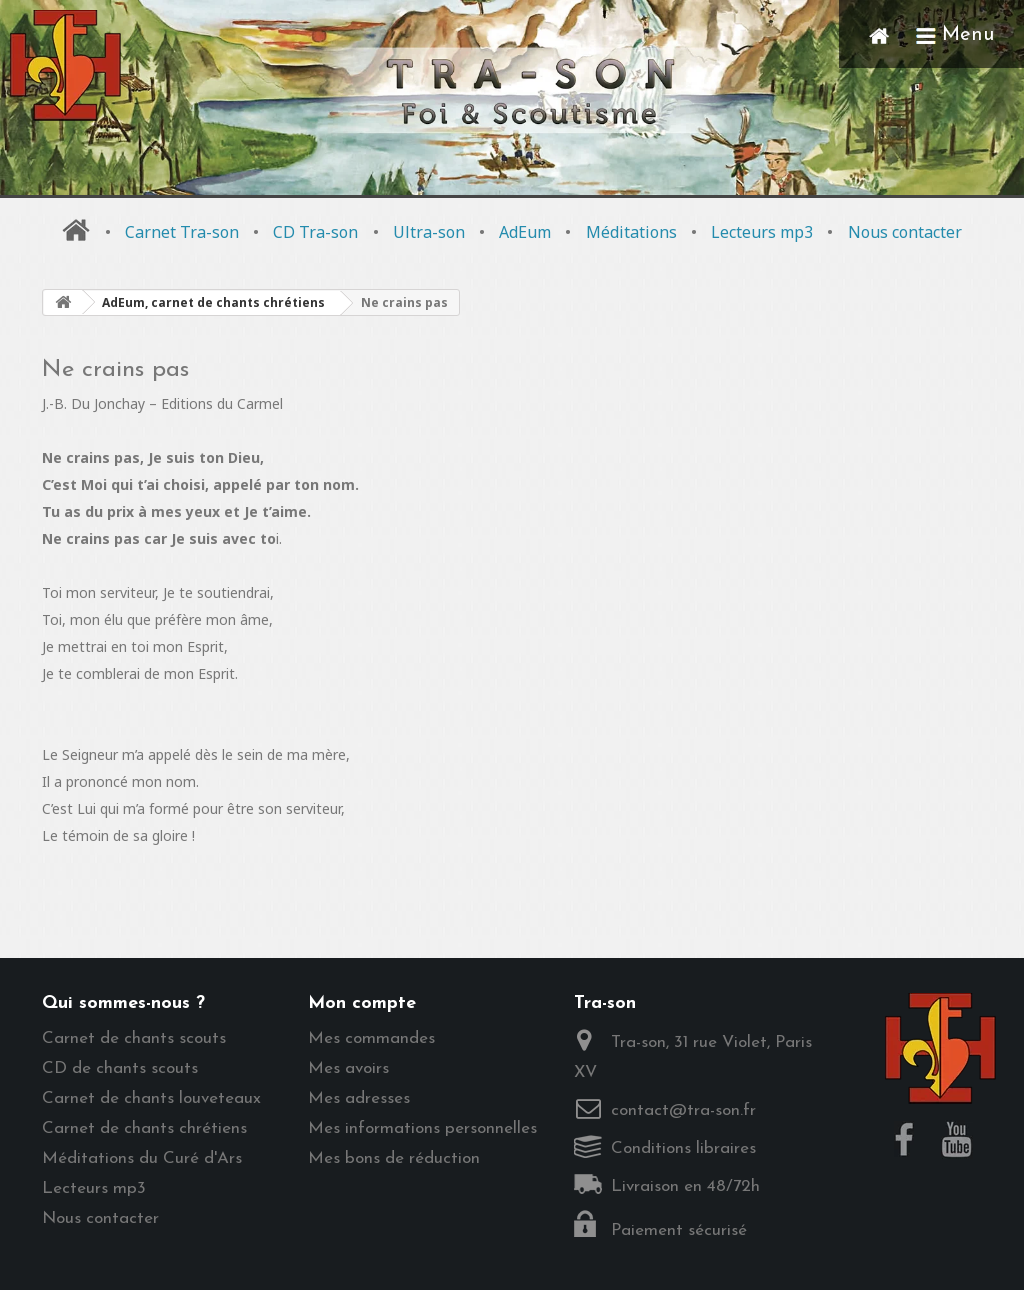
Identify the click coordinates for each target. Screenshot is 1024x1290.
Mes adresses (359, 1098)
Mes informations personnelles (422, 1128)
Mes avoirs (348, 1068)
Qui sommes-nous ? (123, 1003)
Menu (955, 34)
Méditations (631, 232)
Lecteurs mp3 (762, 232)
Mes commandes (371, 1038)
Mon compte (362, 1003)
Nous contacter (905, 232)
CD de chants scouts (120, 1068)
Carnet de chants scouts (134, 1038)
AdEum (525, 232)
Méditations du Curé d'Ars (142, 1158)
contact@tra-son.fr (683, 1110)
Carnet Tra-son (182, 232)
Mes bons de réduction (394, 1158)
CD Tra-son (315, 232)
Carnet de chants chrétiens (144, 1128)
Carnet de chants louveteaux (151, 1098)
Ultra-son (429, 232)
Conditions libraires (683, 1148)
